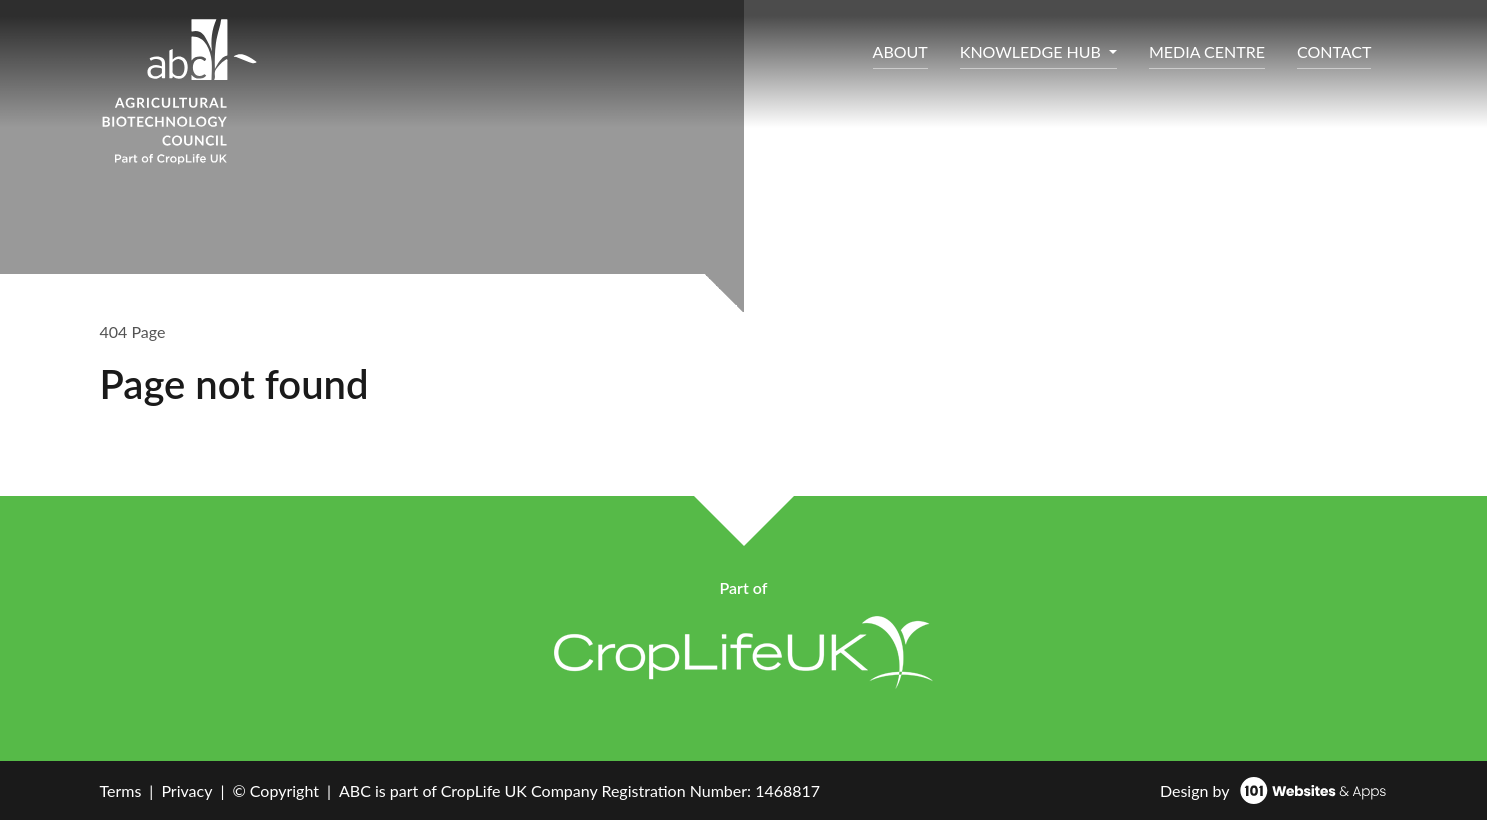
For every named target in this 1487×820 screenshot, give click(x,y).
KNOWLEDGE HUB (1032, 51)
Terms (121, 790)
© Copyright (275, 790)
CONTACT (1334, 51)
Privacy (186, 790)
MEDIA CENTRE (1207, 51)
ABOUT (900, 51)
